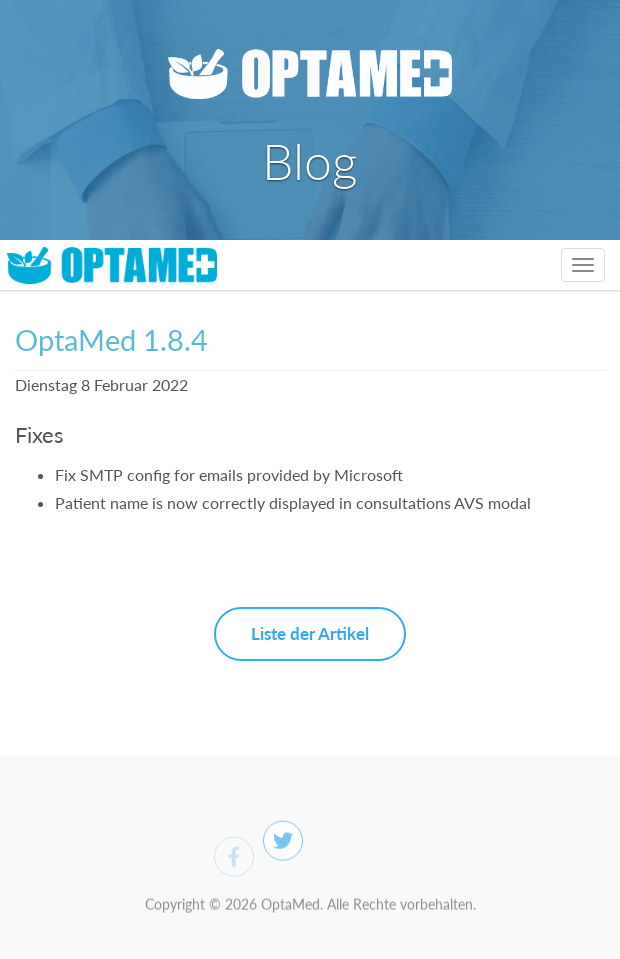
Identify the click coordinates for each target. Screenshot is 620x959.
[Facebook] (234, 863)
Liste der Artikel (310, 633)
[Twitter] (283, 846)
